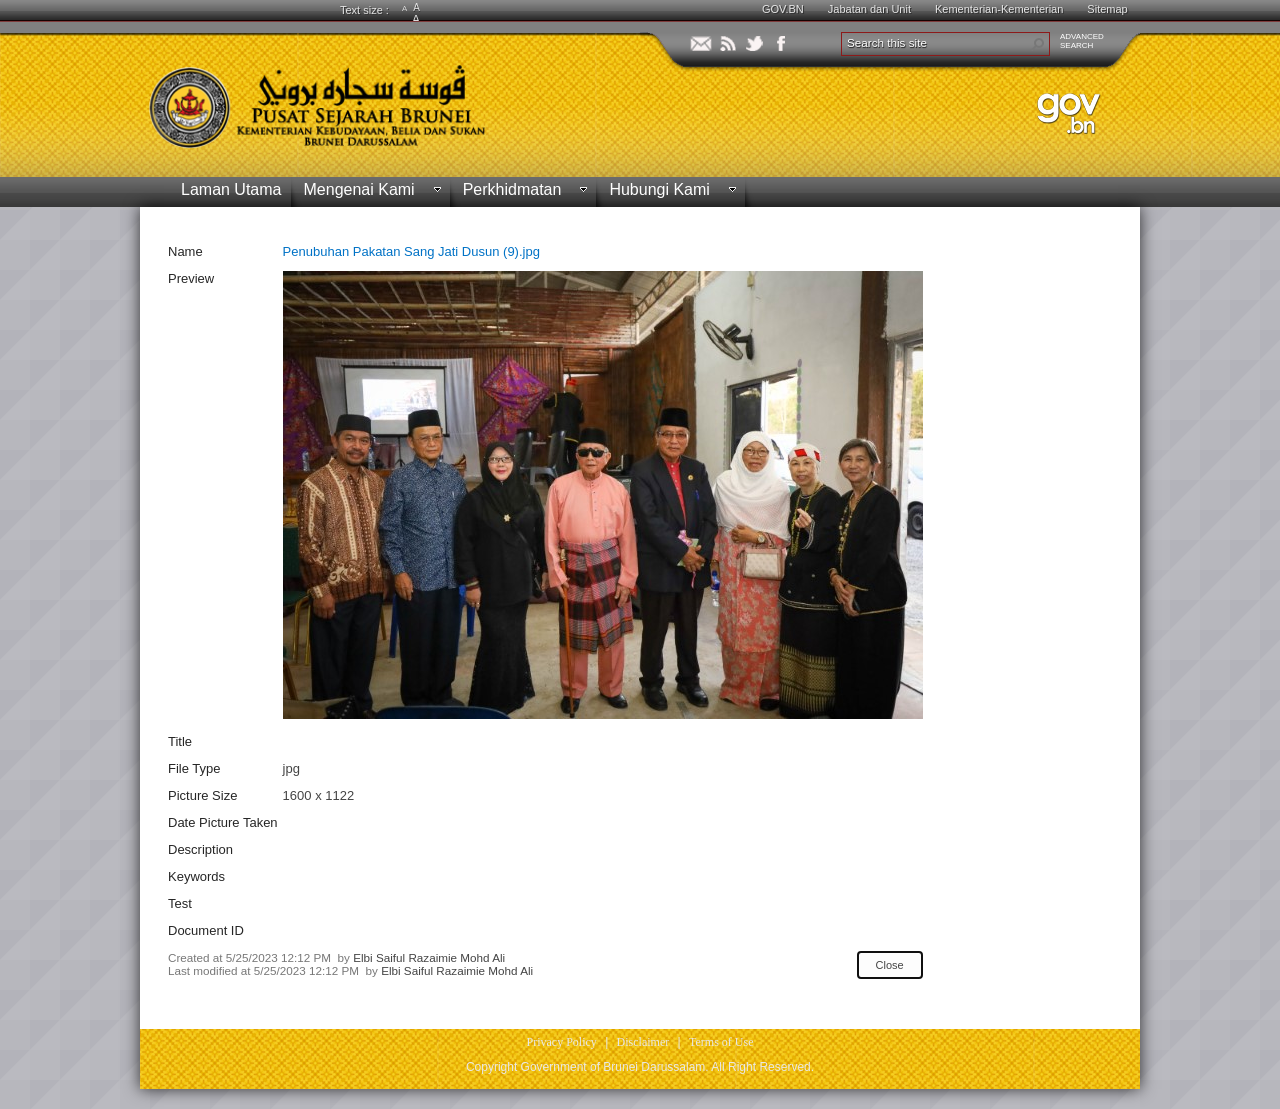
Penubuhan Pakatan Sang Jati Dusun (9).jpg (411, 251)
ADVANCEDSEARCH (1082, 41)
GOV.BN (783, 9)
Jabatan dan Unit (869, 9)
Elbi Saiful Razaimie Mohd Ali (429, 957)
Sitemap (1107, 9)
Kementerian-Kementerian (999, 9)
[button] (1038, 44)
